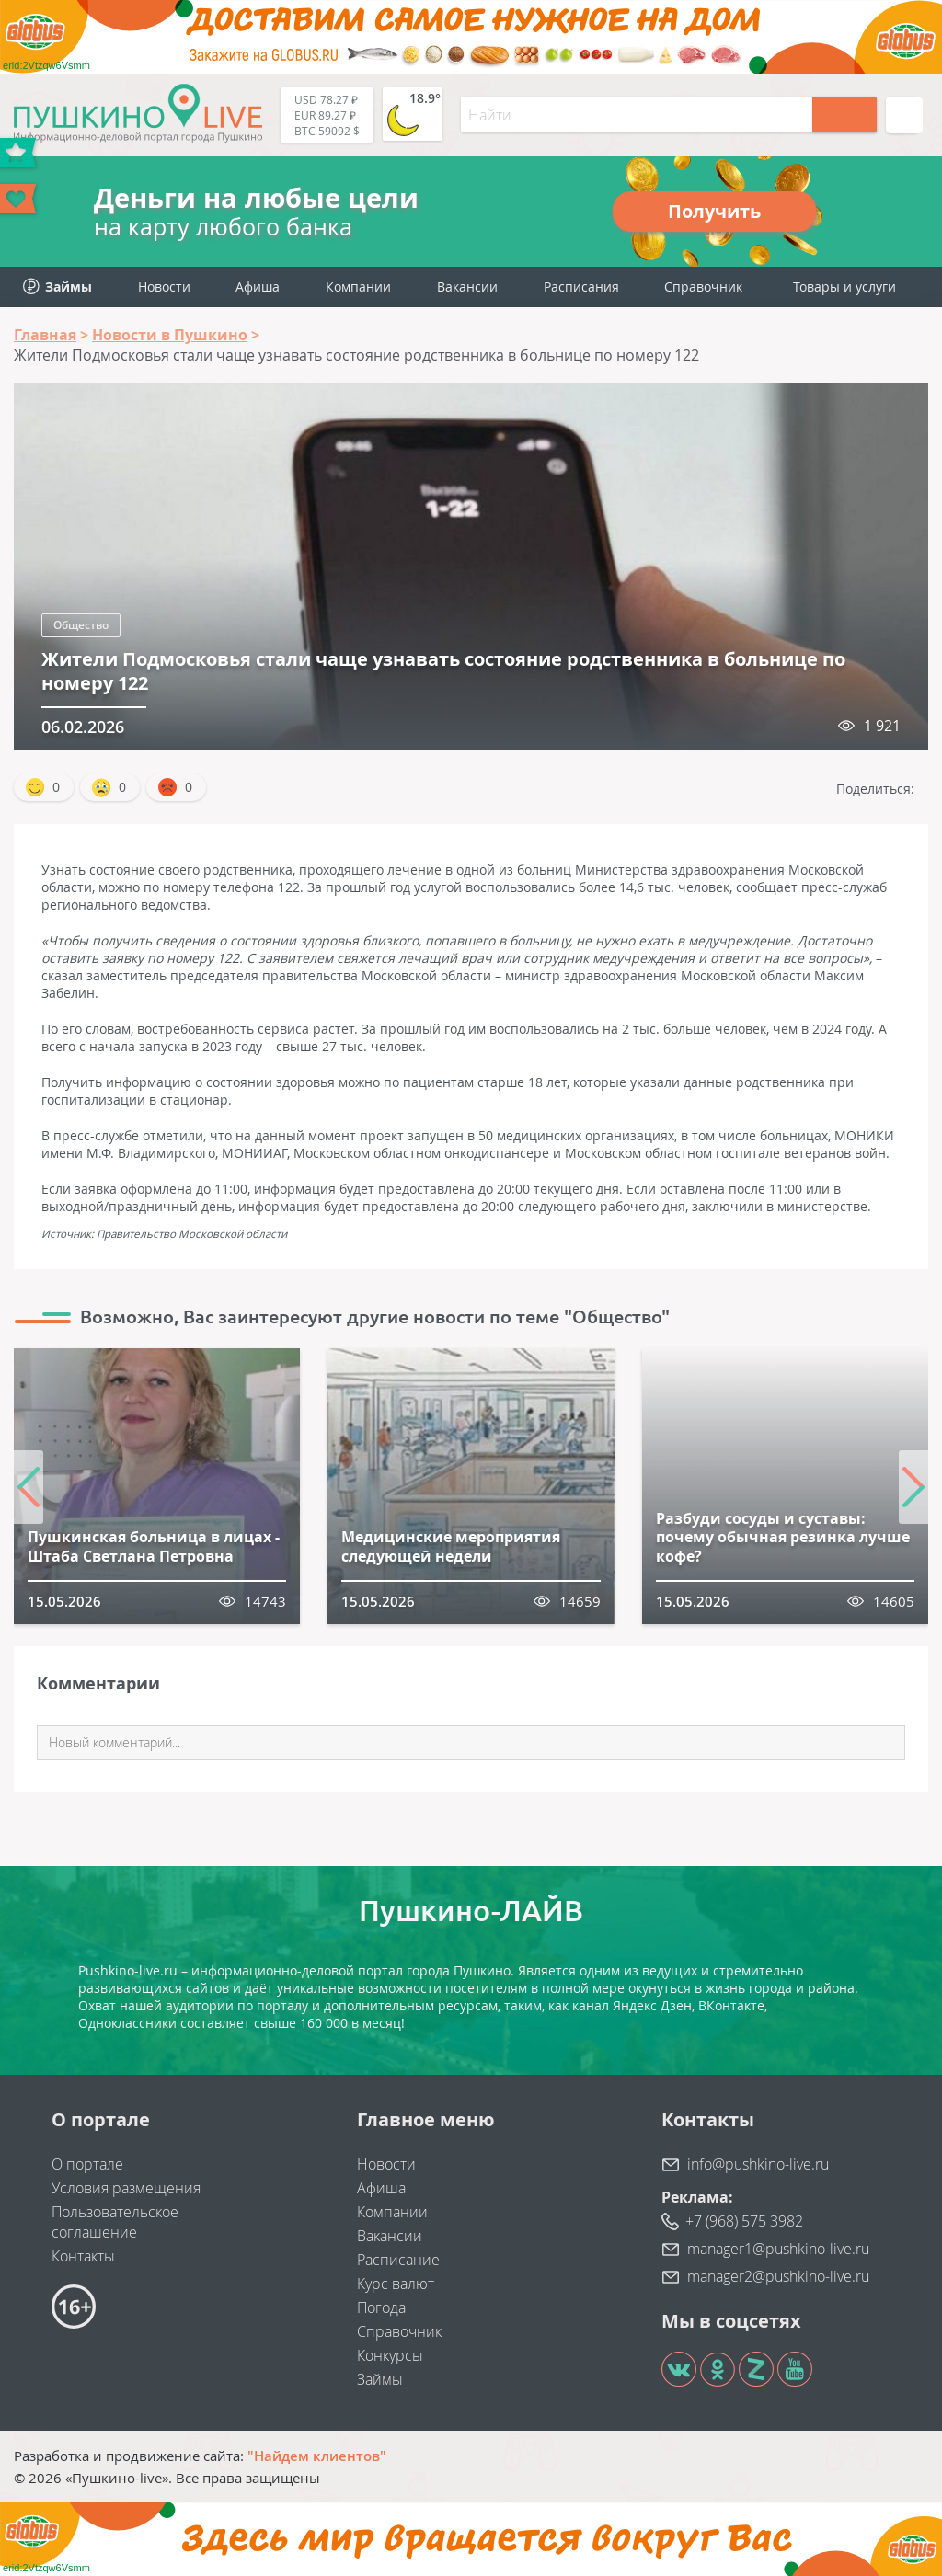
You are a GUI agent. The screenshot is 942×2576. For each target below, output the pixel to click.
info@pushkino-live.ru (758, 2164)
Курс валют (395, 2283)
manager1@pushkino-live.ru (778, 2248)
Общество (81, 625)
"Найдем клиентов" (316, 2455)
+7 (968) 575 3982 (744, 2221)
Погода (381, 2307)
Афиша (258, 286)
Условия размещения (126, 2188)
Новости (164, 286)
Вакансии (467, 286)
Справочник (703, 286)
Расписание (398, 2260)
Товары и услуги (844, 286)
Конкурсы (390, 2355)
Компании (358, 286)
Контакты (83, 2256)
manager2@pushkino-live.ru (778, 2276)
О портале (87, 2164)
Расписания (581, 286)
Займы (380, 2379)
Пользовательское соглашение (115, 2222)
